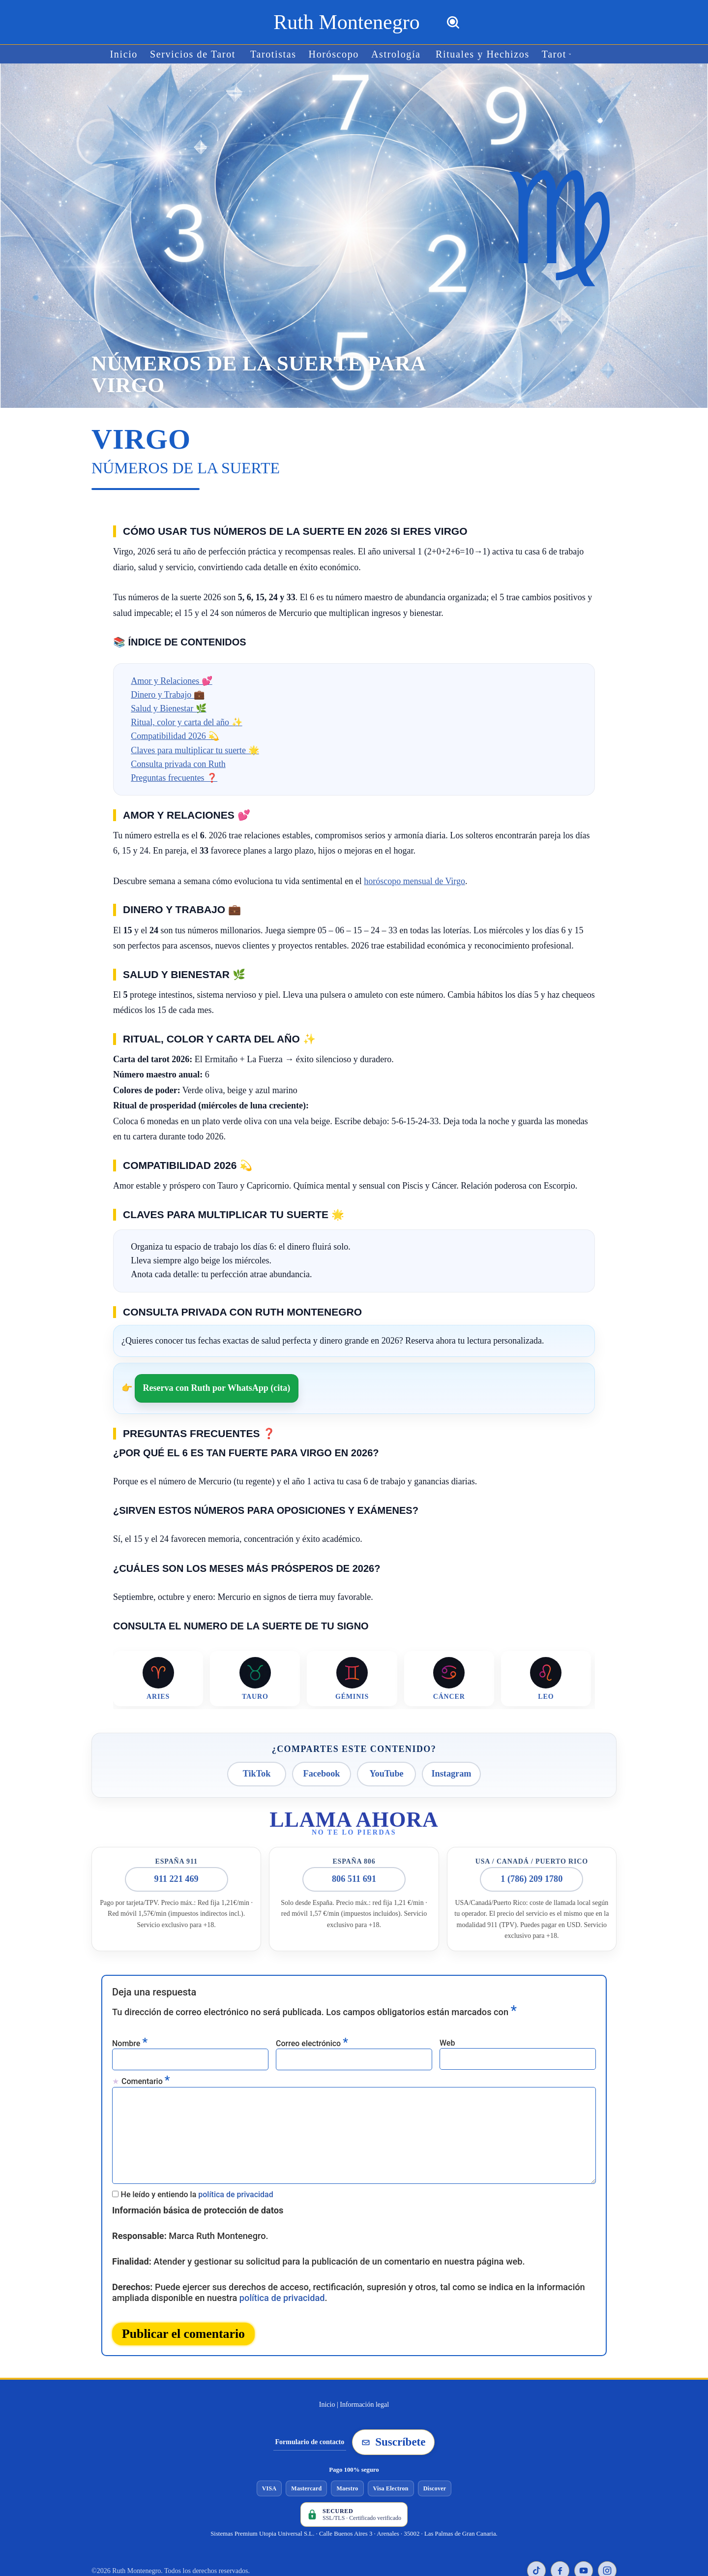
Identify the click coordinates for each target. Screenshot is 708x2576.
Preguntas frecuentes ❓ (174, 777)
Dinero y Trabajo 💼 (168, 694)
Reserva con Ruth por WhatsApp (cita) (217, 1387)
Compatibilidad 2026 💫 (175, 735)
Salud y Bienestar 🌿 (168, 708)
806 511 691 (353, 1873)
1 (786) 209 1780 (531, 1873)
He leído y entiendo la (196, 2170)
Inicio (142, 54)
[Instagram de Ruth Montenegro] (607, 2539)
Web (447, 2033)
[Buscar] (453, 22)
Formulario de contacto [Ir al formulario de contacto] (310, 2410)
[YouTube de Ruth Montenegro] (583, 2539)
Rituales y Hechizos (471, 54)
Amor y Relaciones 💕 (171, 680)
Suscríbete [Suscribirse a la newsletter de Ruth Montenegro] (393, 2410)
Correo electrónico (312, 2033)
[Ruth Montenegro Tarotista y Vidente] (346, 22)
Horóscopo (335, 54)
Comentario (145, 2069)
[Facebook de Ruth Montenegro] (560, 2539)
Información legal (364, 2373)
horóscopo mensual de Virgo (414, 881)
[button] (550, 54)
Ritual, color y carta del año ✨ (186, 722)
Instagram (451, 1771)
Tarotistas (279, 54)
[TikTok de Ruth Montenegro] (536, 2539)
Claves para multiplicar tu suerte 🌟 (195, 749)
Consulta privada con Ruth (178, 763)
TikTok (256, 1771)
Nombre (130, 2033)
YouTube (387, 1771)
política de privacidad (235, 2170)
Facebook (321, 1771)
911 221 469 (176, 1873)
